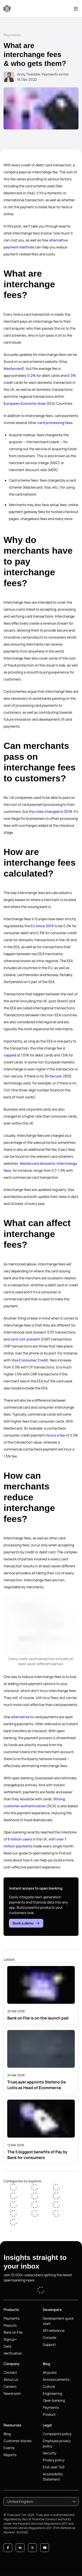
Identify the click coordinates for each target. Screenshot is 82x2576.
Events (8, 2447)
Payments (12, 34)
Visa (63, 361)
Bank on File (12, 2332)
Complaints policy (57, 2433)
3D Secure (53, 1076)
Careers (9, 2386)
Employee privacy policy (57, 2443)
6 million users (20, 1839)
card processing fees (55, 422)
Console (49, 2337)
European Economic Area (24, 403)
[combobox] (40, 2501)
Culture (49, 2386)
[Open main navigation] (76, 8)
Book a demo (26, 1923)
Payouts (10, 2325)
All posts (50, 2372)
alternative (20, 1716)
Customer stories (17, 2440)
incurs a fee (55, 1435)
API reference (54, 2330)
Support (49, 2344)
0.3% (71, 375)
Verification (12, 2353)
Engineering (52, 2393)
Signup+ (10, 2339)
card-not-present (25, 1339)
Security (49, 2453)
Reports (9, 2454)
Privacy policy (54, 2460)
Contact (10, 2372)
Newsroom (12, 2393)
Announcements (56, 2379)
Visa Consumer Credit (29, 1360)
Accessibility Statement (53, 2477)
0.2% (31, 375)
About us (10, 2379)
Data (7, 2346)
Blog (6, 2433)
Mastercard (13, 368)
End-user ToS (54, 2467)
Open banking (54, 2400)
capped (9, 1055)
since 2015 (45, 926)
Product (49, 2414)
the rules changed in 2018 (50, 811)
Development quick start (58, 2321)
